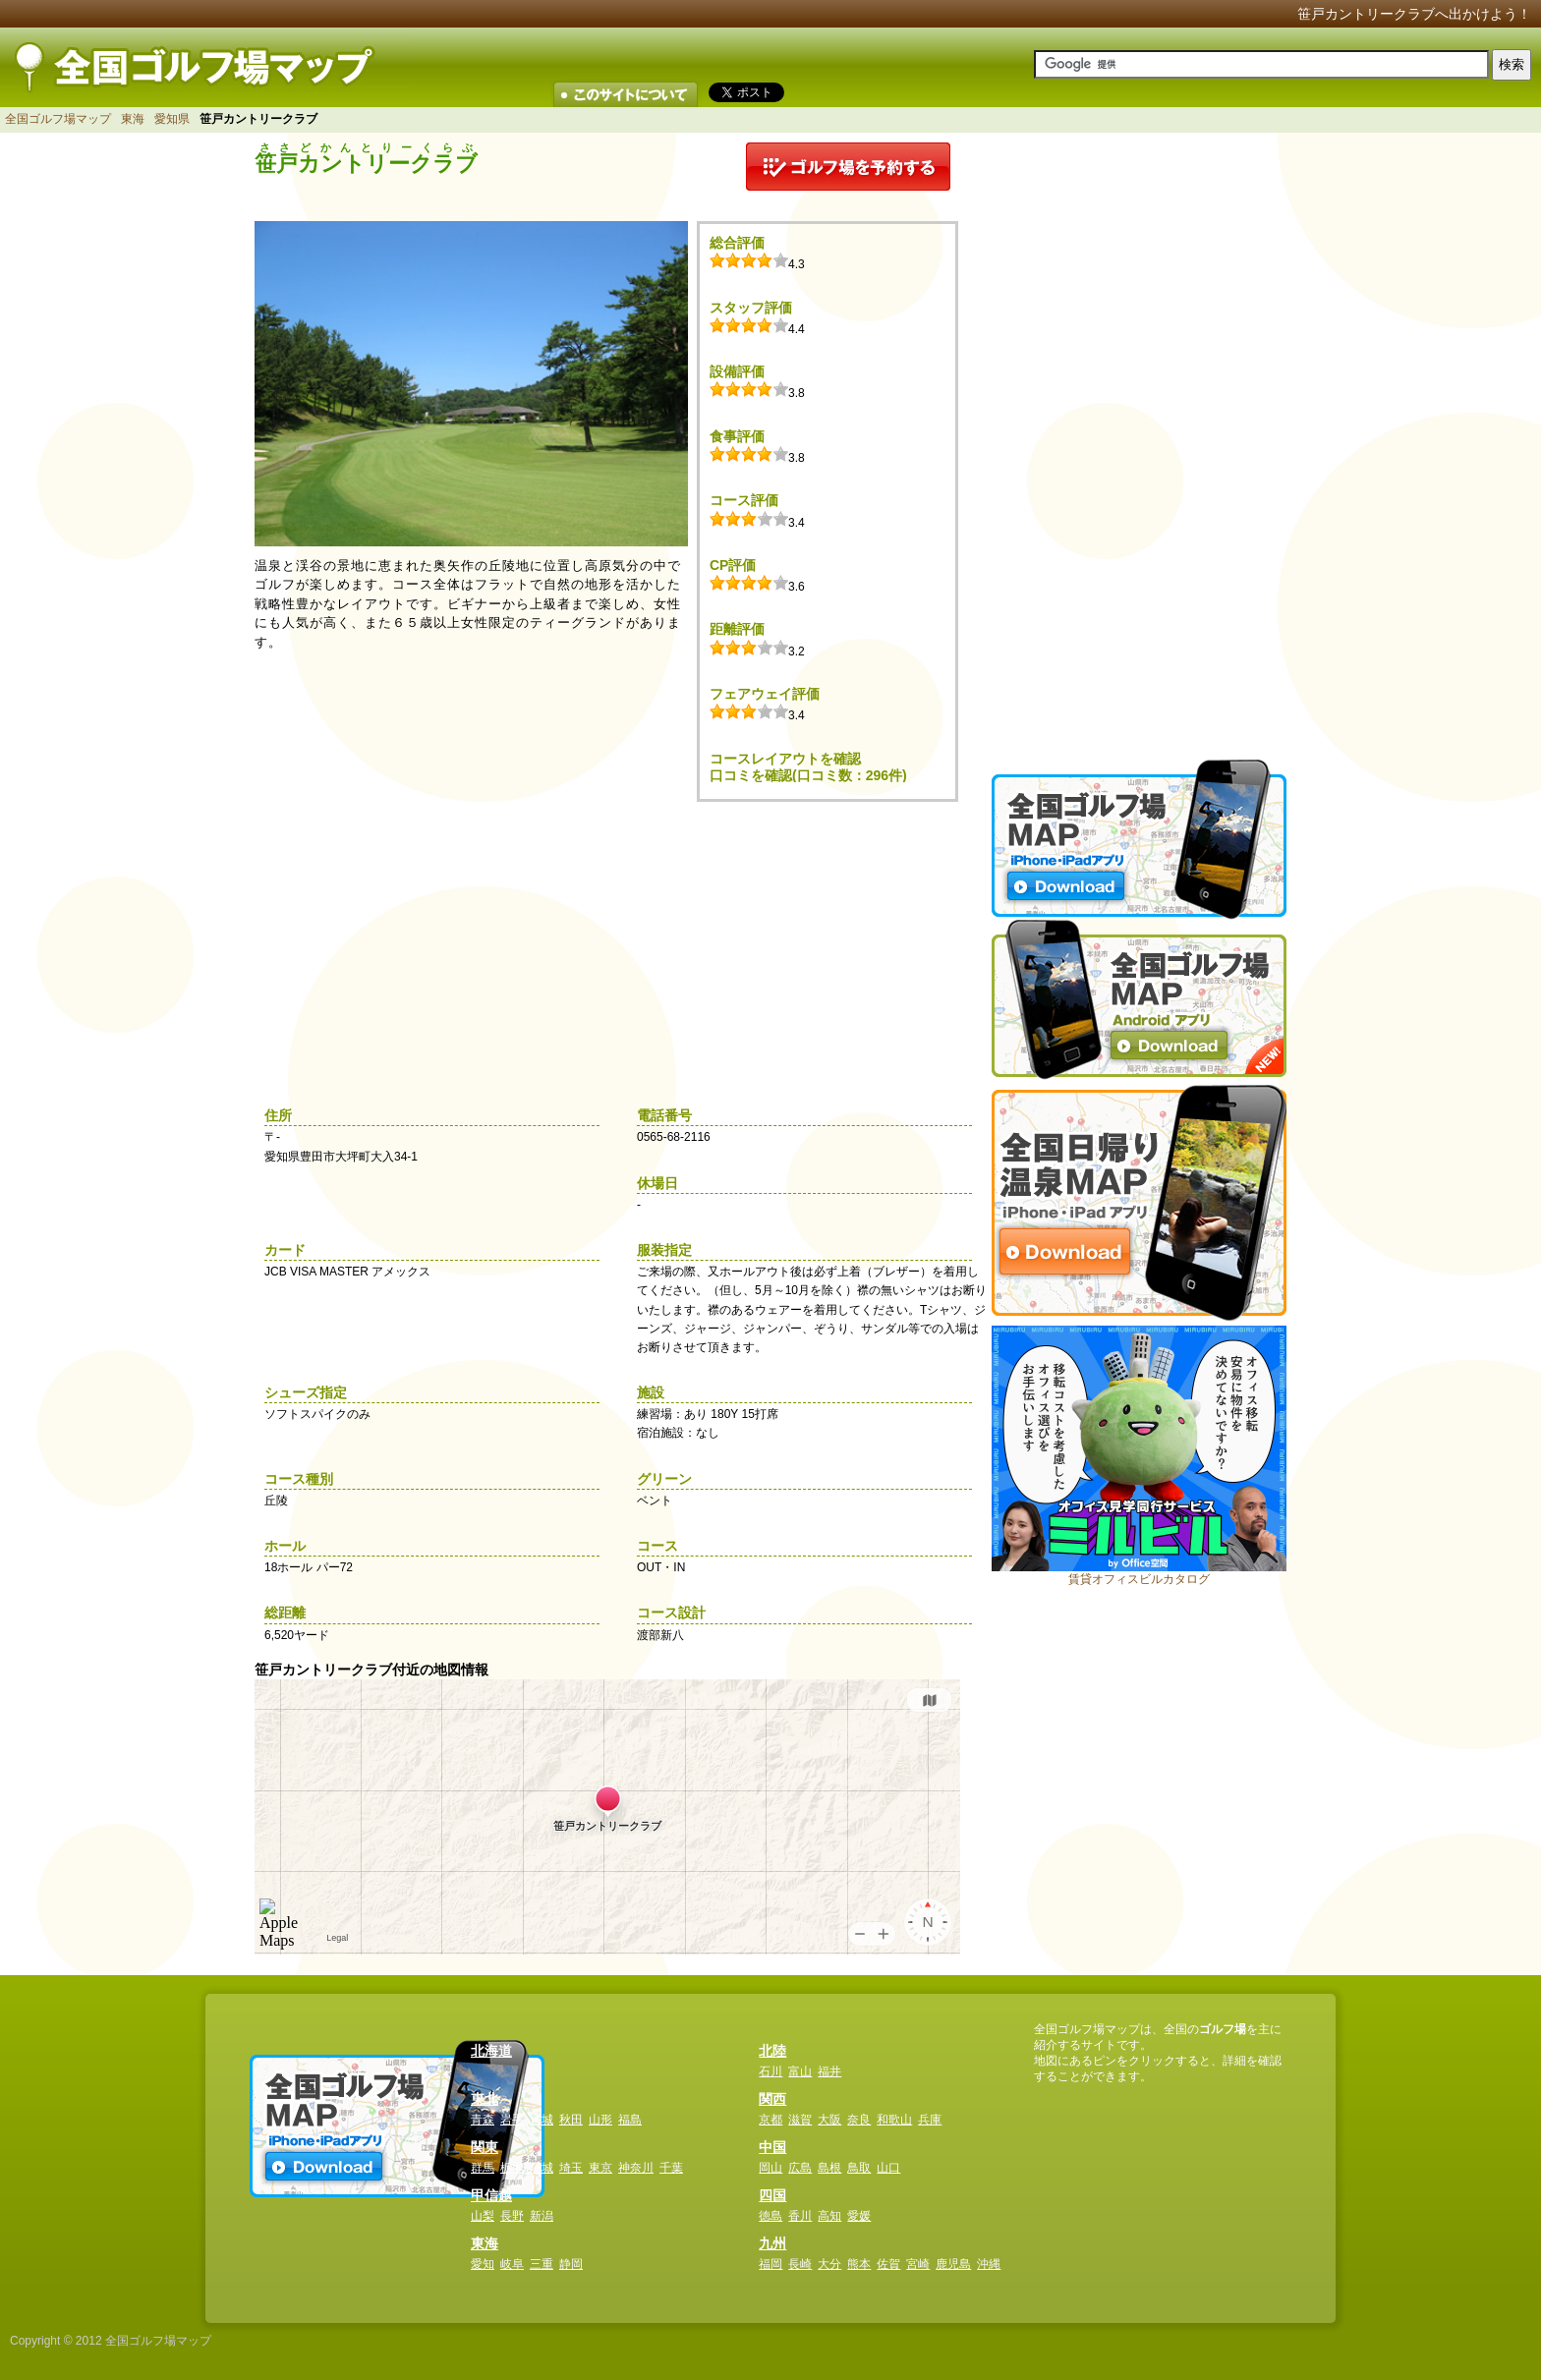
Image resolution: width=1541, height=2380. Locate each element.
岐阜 (512, 2264)
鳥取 (859, 2168)
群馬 (482, 2168)
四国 (772, 2195)
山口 (888, 2168)
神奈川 (636, 2168)
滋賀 (800, 2119)
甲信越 (491, 2195)
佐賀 (888, 2264)
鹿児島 (953, 2264)
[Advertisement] (1139, 437)
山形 (600, 2119)
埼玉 (571, 2168)
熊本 (859, 2264)
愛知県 (172, 119)
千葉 (671, 2168)
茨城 (541, 2168)
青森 (482, 2119)
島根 (829, 2168)
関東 (484, 2147)
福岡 (770, 2264)
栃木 (512, 2168)
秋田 (571, 2119)
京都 (770, 2119)
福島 (630, 2119)
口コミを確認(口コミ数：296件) (808, 775)
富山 (800, 2071)
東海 (132, 119)
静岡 (571, 2264)
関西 (772, 2099)
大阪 (829, 2119)
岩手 (512, 2119)
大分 (829, 2264)
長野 (512, 2216)
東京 (600, 2168)
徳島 (770, 2216)
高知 (829, 2216)
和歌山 (894, 2119)
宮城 (541, 2119)
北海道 (491, 2051)
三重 (541, 2264)
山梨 (482, 2216)
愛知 (482, 2264)
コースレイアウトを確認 (785, 758)
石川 (770, 2071)
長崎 (800, 2264)
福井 (829, 2071)
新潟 (541, 2216)
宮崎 (918, 2264)
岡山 (770, 2168)
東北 (484, 2099)
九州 (772, 2243)
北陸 (772, 2051)
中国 (772, 2147)
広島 (800, 2168)
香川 (800, 2216)
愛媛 (859, 2216)
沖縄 (988, 2264)
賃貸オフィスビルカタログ (1139, 1579)
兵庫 (930, 2119)
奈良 (859, 2119)
